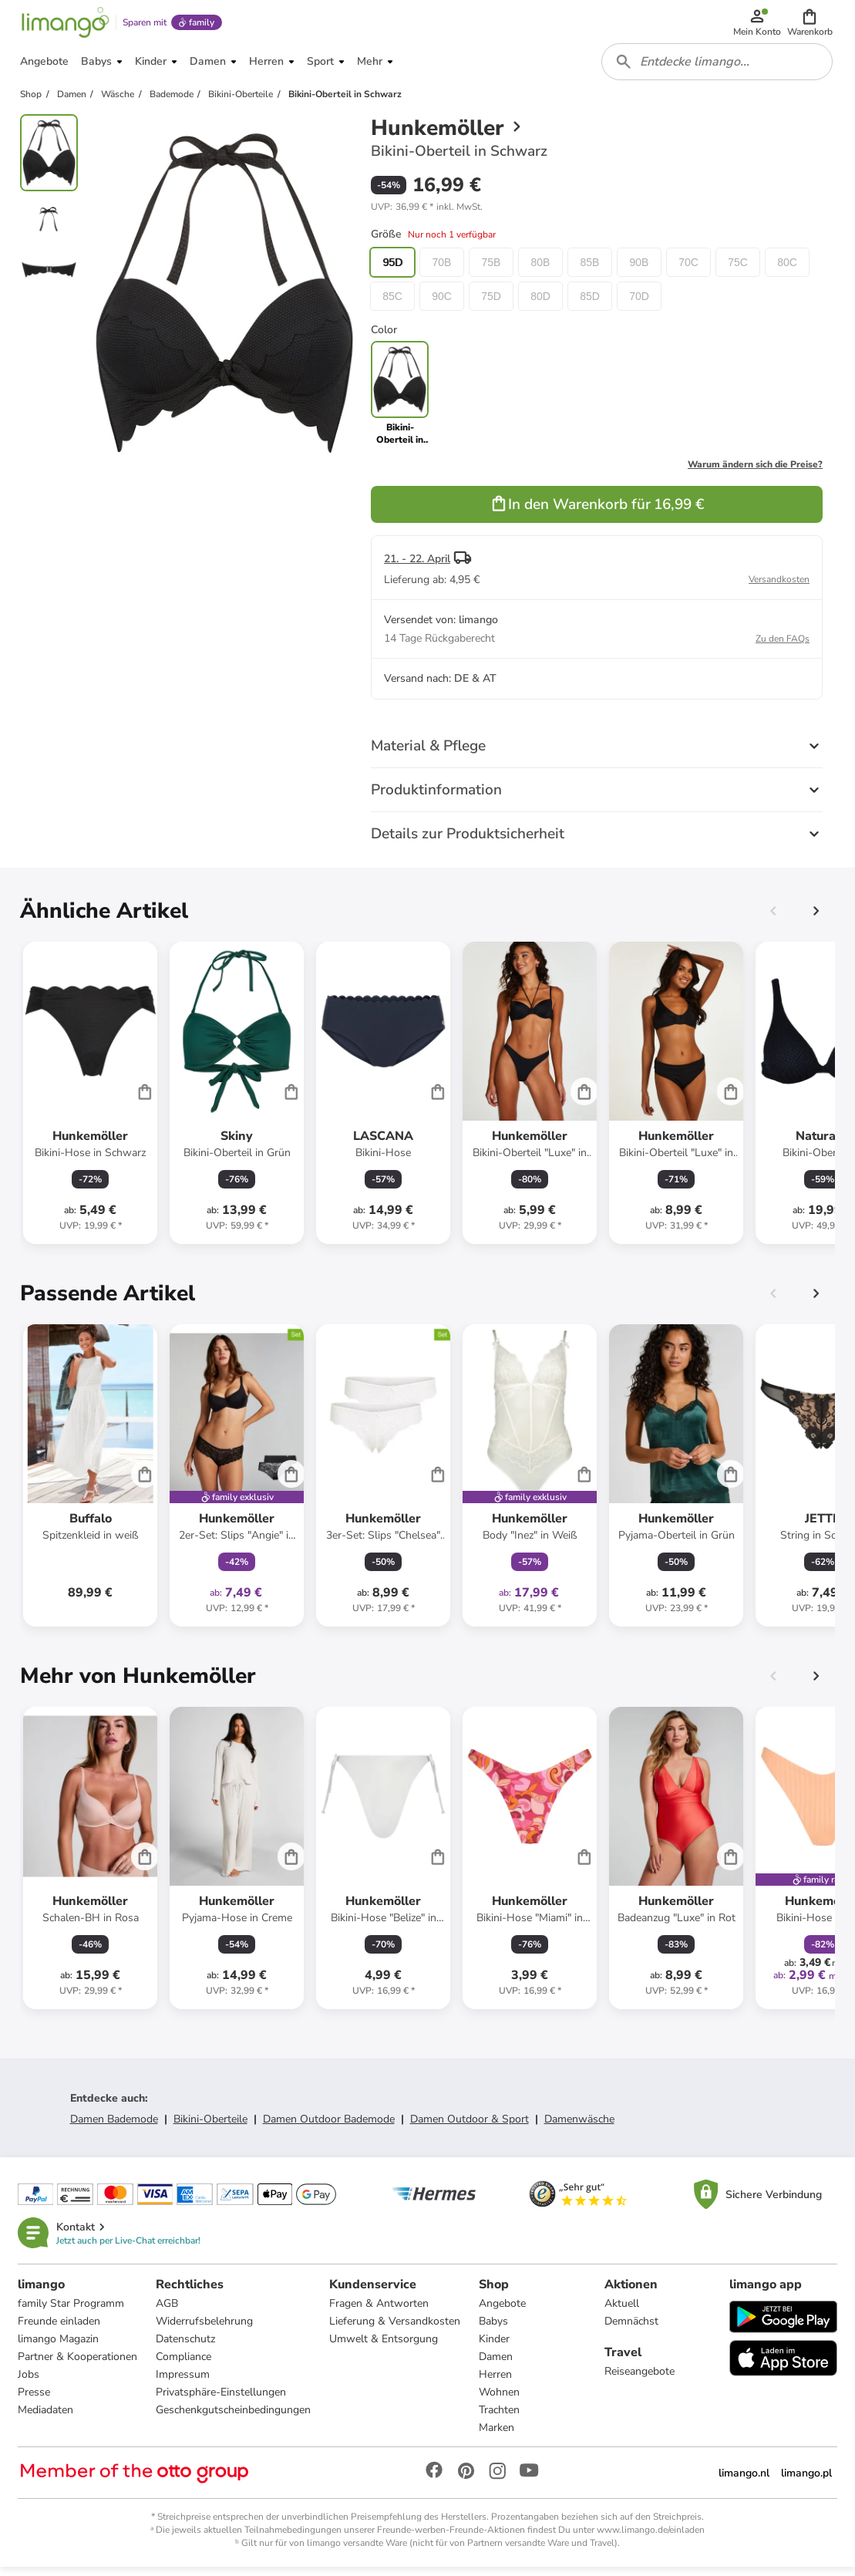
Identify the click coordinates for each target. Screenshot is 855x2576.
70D (639, 304)
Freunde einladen (60, 2329)
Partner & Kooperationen (78, 2365)
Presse (35, 2400)
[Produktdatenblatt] (90, 1100)
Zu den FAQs (783, 646)
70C (688, 270)
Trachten (500, 2418)
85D (590, 304)
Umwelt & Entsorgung (384, 2347)
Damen (496, 2365)
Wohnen (500, 2400)
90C (442, 304)
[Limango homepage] (64, 24)
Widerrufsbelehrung (205, 2329)
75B (491, 270)
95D (392, 270)
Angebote (503, 2312)
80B (540, 270)
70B (442, 270)
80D (540, 304)
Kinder (495, 2347)
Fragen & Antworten (379, 2312)
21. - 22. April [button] (417, 566)
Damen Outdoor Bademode (329, 2126)
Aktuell (621, 2312)
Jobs (29, 2382)
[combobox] (718, 68)
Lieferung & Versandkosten (395, 2329)
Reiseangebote (639, 2379)
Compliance (184, 2365)
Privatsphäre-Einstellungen (222, 2400)
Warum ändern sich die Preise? (755, 472)
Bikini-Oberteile (210, 2126)
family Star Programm (72, 2312)
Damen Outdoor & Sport (469, 2126)
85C (392, 304)
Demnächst (631, 2329)
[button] (810, 24)
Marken (497, 2436)
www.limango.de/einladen (651, 2538)
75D (491, 304)
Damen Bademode (114, 2126)
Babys (494, 2329)
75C (738, 270)
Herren (496, 2382)
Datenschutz (186, 2347)
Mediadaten (46, 2418)
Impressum (183, 2382)
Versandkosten (779, 587)
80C (787, 270)
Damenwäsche (579, 2126)
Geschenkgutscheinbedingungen (234, 2418)
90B (639, 270)
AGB (168, 2312)
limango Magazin (59, 2347)
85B (590, 270)
